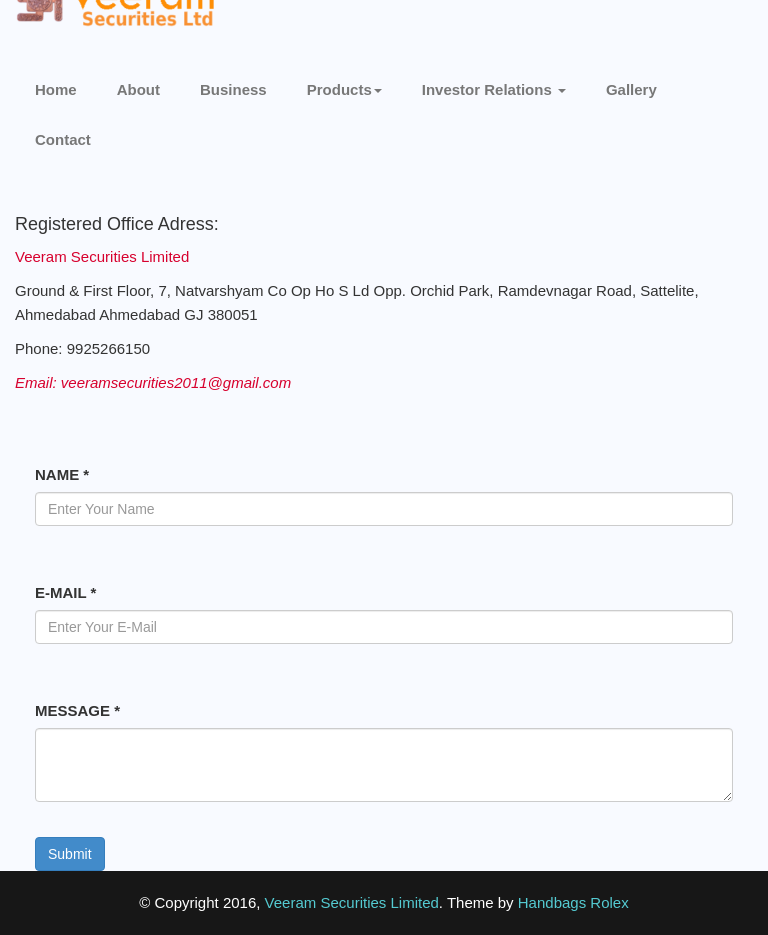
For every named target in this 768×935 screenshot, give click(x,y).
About (138, 89)
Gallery (631, 89)
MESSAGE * (77, 710)
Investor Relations (494, 89)
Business (233, 89)
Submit (70, 854)
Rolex (609, 902)
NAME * (62, 474)
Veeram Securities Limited (352, 902)
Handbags (552, 902)
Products (344, 89)
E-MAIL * (65, 592)
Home (56, 89)
